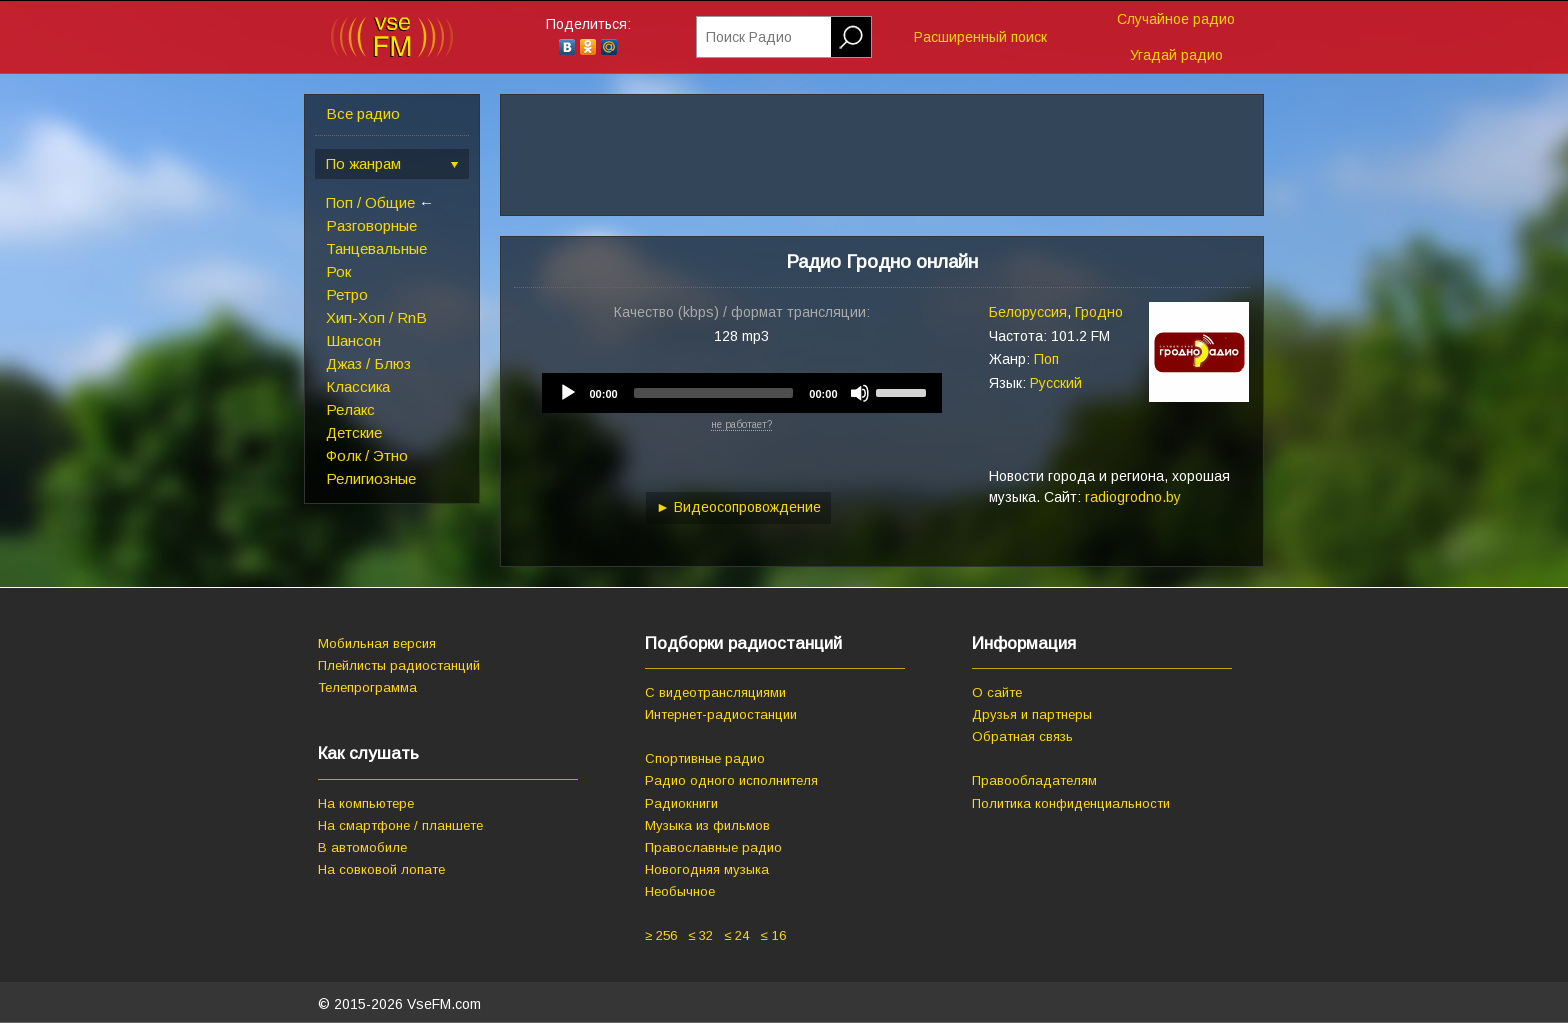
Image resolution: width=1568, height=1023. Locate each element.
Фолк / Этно (367, 455)
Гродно (1099, 312)
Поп (1046, 359)
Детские (354, 432)
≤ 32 (700, 935)
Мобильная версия (377, 643)
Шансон (353, 340)
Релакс (350, 409)
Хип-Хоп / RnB (376, 317)
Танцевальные (376, 248)
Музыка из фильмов (707, 825)
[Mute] (860, 393)
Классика (358, 386)
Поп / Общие (370, 202)
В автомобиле (362, 847)
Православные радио (713, 847)
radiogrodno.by (1133, 497)
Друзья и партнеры (1032, 714)
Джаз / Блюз (368, 363)
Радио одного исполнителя (731, 780)
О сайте (997, 692)
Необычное (680, 891)
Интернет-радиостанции (721, 714)
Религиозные (371, 478)
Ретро (347, 294)
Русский (1056, 383)
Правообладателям (1034, 780)
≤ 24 (736, 935)
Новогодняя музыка (707, 869)
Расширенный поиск (980, 37)
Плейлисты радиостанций (399, 665)
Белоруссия (1028, 312)
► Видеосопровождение (738, 507)
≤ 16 (772, 935)
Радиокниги (681, 803)
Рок (338, 271)
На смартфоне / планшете (400, 825)
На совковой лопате (381, 869)
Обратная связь (1022, 736)
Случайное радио (1176, 19)
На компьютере (366, 803)
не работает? (741, 424)
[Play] (568, 393)
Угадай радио (1176, 55)
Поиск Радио (749, 37)
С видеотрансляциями (715, 692)
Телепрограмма (367, 687)
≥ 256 (661, 935)
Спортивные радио (705, 758)
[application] (742, 393)
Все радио (363, 113)
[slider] (714, 393)
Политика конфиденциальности (1071, 803)
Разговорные (371, 225)
